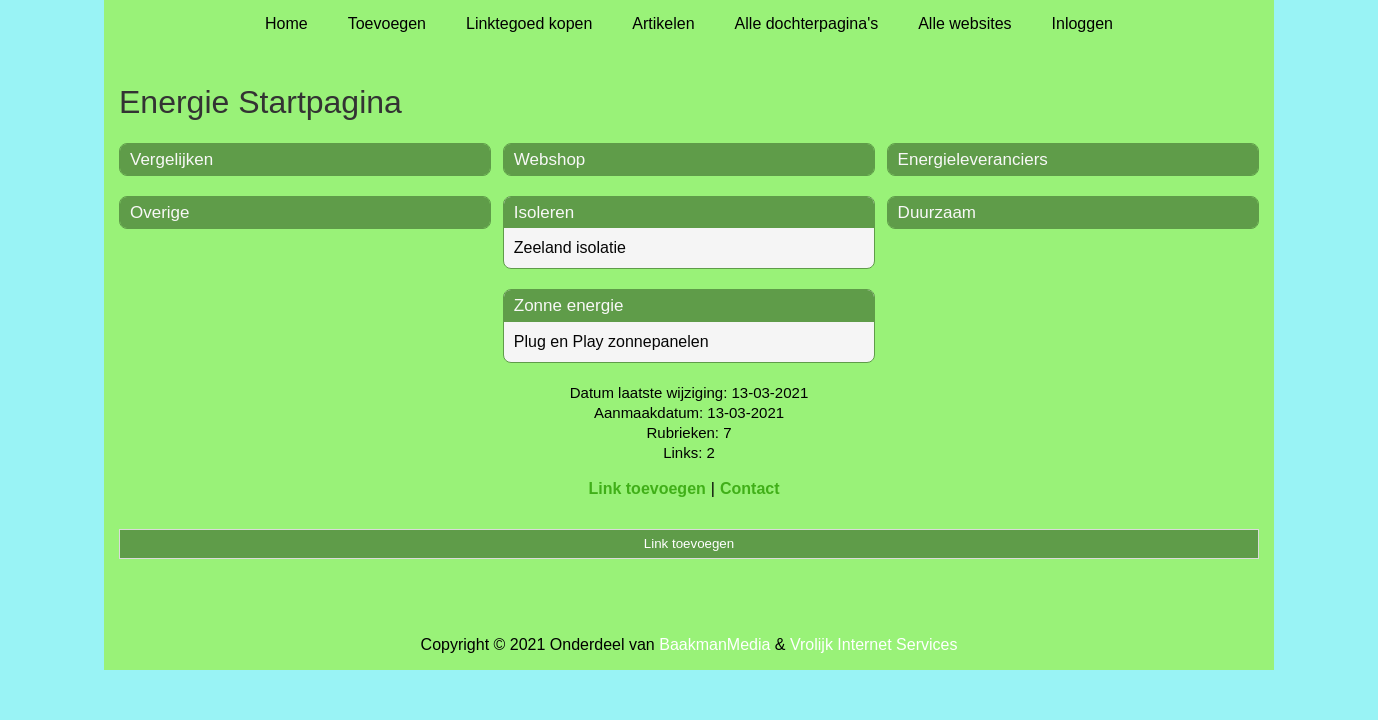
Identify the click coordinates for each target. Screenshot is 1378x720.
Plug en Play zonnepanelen (611, 341)
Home (286, 23)
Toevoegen (387, 23)
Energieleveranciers (973, 159)
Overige (160, 212)
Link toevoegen (646, 488)
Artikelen (663, 23)
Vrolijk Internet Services (873, 644)
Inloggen (1082, 23)
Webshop (550, 159)
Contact (750, 488)
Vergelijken (171, 159)
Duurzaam (937, 212)
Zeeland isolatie (570, 247)
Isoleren (544, 212)
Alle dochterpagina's (807, 23)
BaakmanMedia (714, 644)
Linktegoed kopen (529, 23)
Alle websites (964, 23)
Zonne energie (569, 305)
